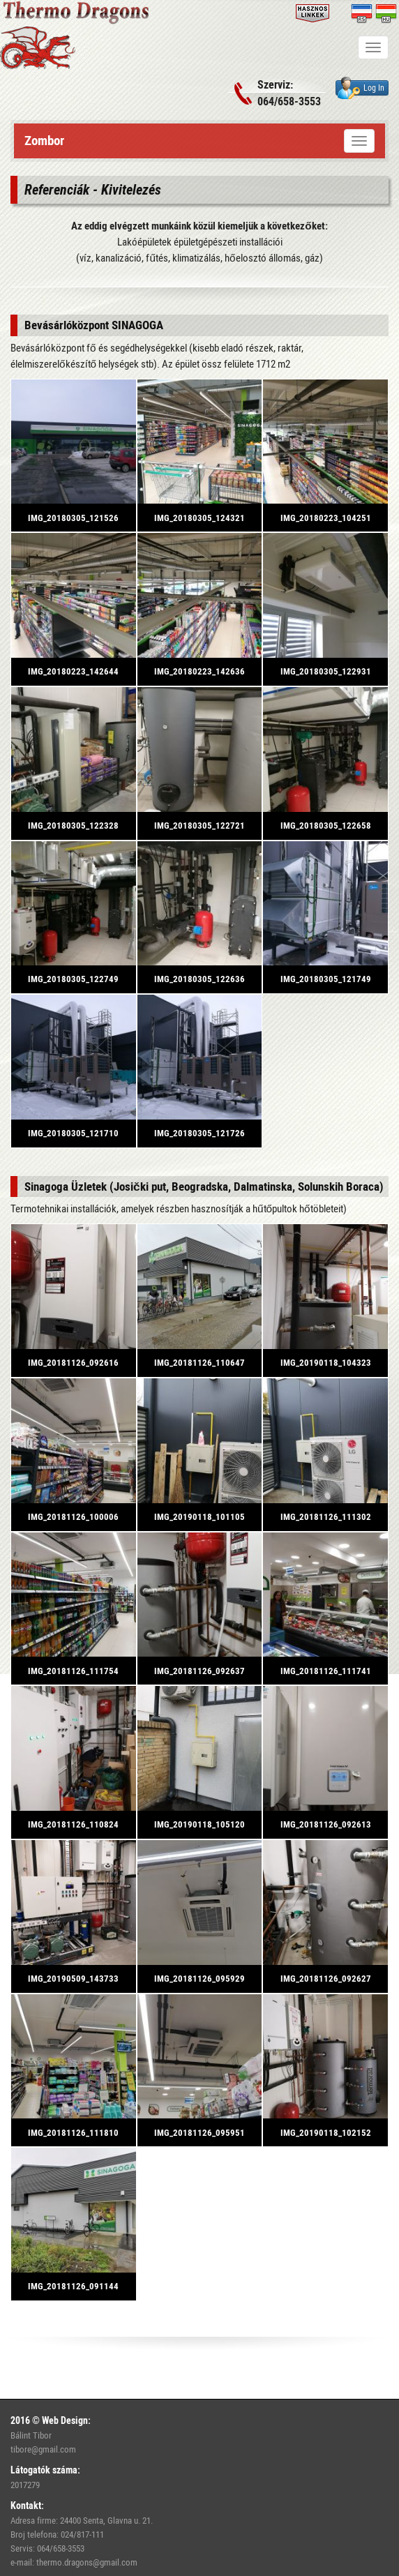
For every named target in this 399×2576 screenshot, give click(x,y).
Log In (361, 88)
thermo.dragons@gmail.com (86, 2562)
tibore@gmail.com (43, 2449)
